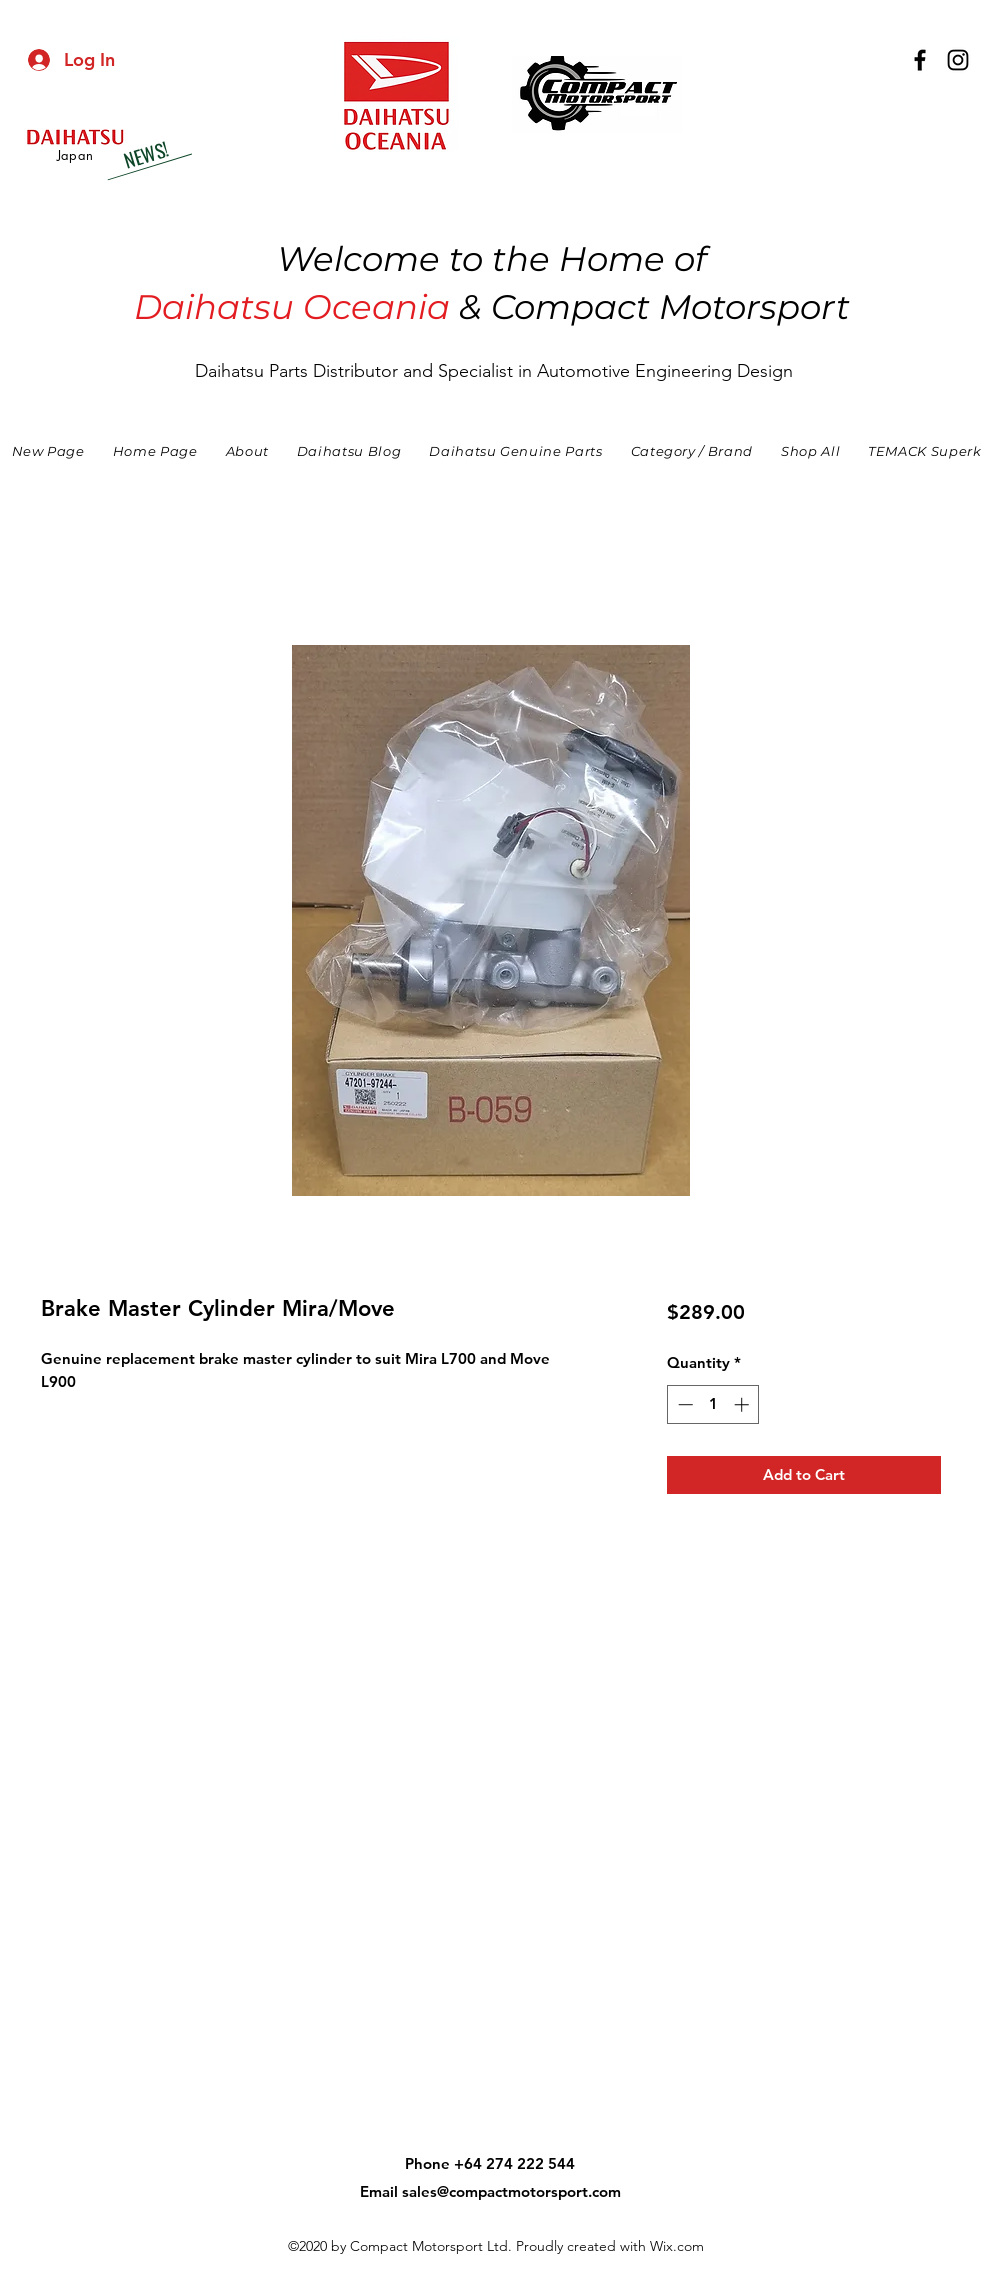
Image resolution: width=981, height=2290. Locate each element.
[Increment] (743, 1404)
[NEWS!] (145, 155)
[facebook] (920, 60)
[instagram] (958, 60)
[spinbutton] (713, 1404)
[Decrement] (683, 1404)
